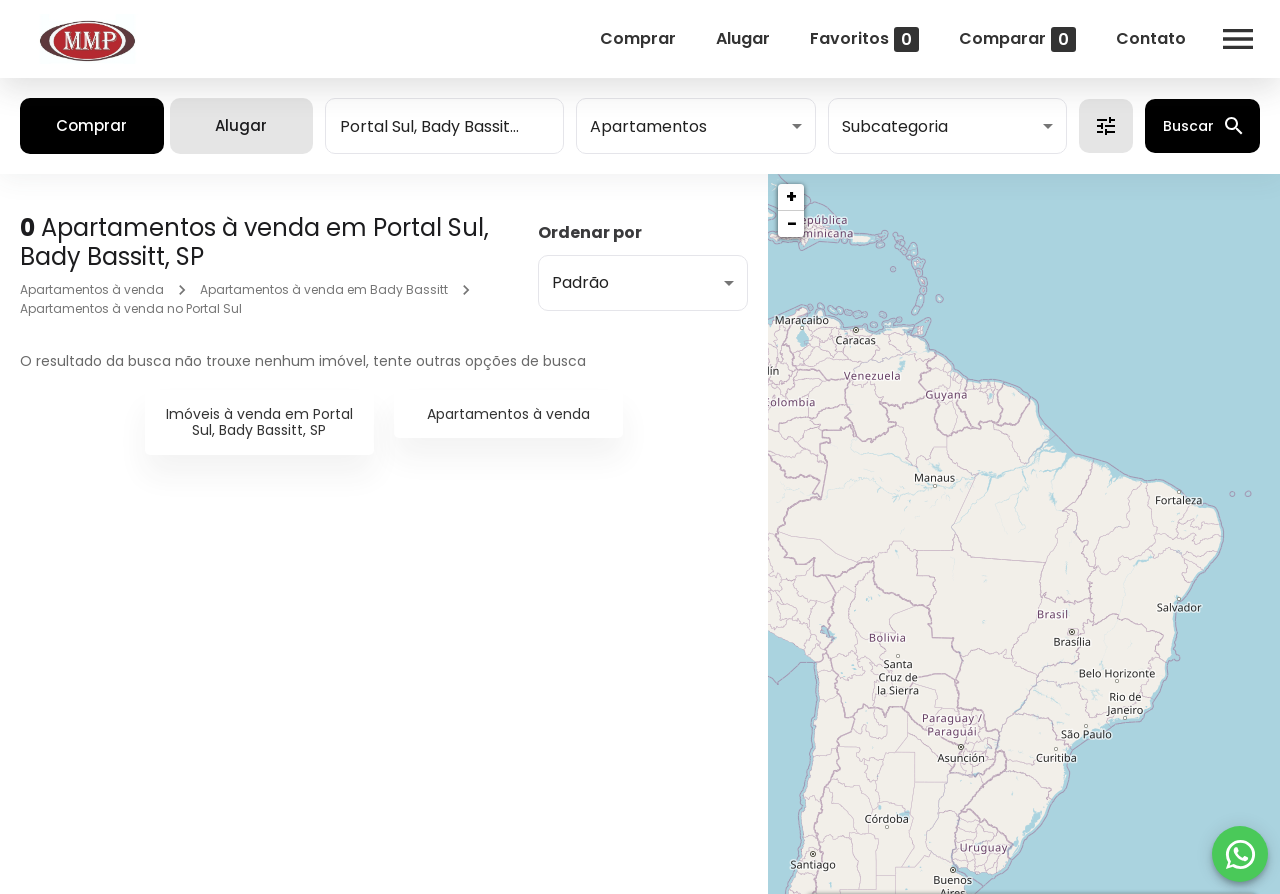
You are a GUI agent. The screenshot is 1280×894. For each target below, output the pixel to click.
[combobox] (444, 126)
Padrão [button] (580, 282)
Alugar (743, 38)
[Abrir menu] (1238, 39)
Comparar (1017, 39)
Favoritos (864, 39)
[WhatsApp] (1240, 854)
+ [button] (791, 196)
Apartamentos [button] (648, 126)
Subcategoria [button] (895, 126)
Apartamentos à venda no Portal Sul (131, 308)
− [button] (792, 223)
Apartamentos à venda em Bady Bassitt (324, 289)
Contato (1151, 38)
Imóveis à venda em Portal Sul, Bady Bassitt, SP (259, 422)
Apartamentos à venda (92, 289)
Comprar (638, 38)
